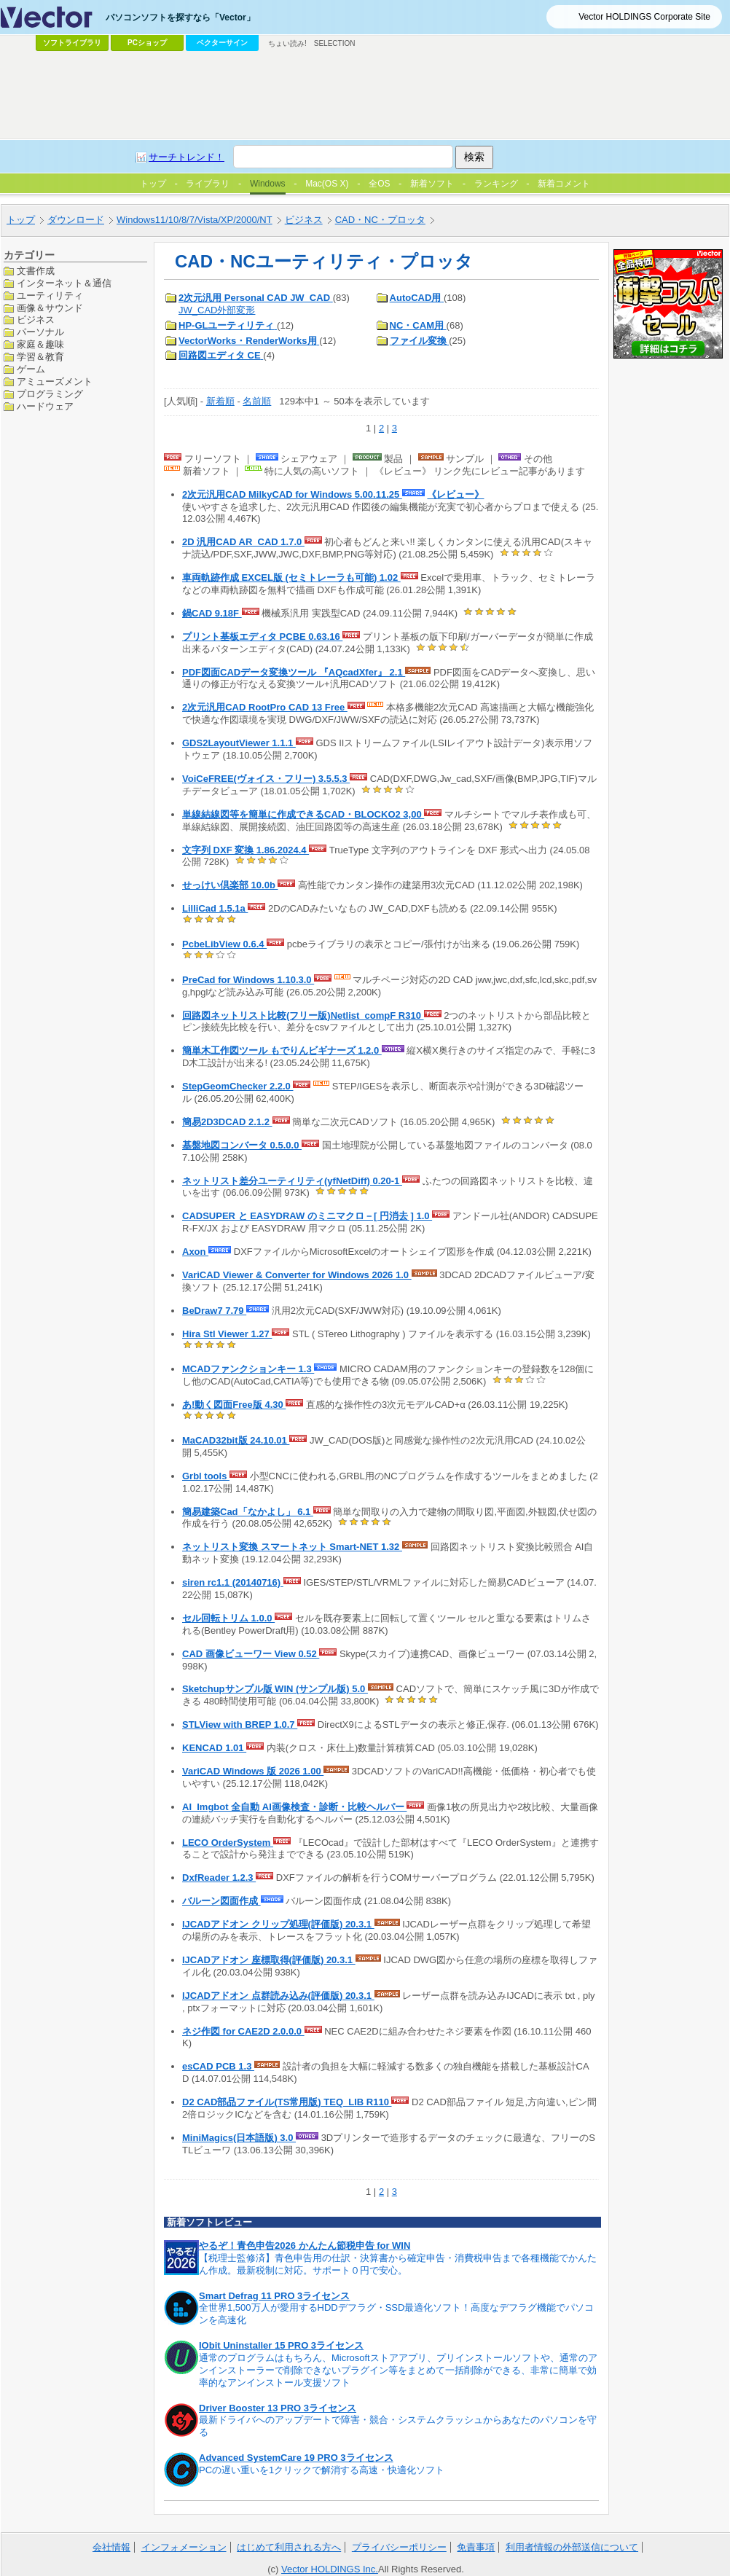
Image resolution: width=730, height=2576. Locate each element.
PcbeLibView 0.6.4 (224, 944)
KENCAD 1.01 (214, 1747)
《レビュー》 (455, 494)
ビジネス (304, 219)
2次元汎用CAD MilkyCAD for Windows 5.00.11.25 (292, 494)
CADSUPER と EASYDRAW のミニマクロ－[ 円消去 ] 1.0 (307, 1215)
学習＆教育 (40, 356)
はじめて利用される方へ (289, 2547)
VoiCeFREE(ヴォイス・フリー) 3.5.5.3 (266, 778)
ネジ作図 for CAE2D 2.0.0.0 (243, 2031)
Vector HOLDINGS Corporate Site (644, 17)
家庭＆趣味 (40, 344)
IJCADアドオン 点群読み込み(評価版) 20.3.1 (278, 1995)
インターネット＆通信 (64, 283)
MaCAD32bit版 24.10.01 (235, 1440)
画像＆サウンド (50, 307)
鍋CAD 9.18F (212, 613)
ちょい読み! (287, 43)
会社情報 (111, 2547)
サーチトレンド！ (186, 157)
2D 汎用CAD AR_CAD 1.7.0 (243, 541)
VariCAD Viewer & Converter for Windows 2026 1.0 (297, 1274)
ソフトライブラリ (72, 43)
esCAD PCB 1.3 (218, 2066)
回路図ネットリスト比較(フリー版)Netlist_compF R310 (303, 1015)
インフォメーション (184, 2547)
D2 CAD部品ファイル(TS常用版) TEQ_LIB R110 (286, 2102)
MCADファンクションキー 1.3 (248, 1368)
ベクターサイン (222, 43)
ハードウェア (45, 406)
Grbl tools (205, 1476)
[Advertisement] (365, 95)
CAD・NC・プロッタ (380, 219)
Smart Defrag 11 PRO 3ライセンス (274, 2295)
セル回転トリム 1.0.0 (228, 1618)
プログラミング (50, 393)
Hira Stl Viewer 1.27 (227, 1333)
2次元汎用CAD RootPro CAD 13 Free (265, 707)
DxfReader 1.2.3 (219, 1877)
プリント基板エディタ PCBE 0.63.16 (262, 636)
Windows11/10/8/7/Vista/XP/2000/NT (194, 219)
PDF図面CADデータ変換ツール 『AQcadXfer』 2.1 (293, 672)
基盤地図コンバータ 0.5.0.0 (242, 1145)
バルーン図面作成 (221, 1900)
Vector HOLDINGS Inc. (329, 2569)
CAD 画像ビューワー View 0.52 (250, 1653)
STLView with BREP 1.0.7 (239, 1724)
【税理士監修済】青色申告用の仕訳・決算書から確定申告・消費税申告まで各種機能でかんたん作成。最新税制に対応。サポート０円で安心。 (398, 2264)
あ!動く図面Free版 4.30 (234, 1404)
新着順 (220, 401)
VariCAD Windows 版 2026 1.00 (252, 1771)
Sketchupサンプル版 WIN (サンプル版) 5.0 (275, 1688)
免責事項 (476, 2547)
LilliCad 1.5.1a (215, 908)
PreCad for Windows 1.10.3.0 (248, 979)
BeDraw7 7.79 (214, 1310)
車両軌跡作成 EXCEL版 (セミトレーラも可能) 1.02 (291, 577)
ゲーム (31, 369)
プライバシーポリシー (399, 2547)
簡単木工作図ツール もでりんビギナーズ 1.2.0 (282, 1050)
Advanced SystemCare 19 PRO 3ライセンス (296, 2457)
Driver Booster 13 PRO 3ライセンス (277, 2408)
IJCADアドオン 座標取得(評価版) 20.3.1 (269, 1959)
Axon (195, 1251)
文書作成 (36, 270)
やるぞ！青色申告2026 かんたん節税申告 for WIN (304, 2245)
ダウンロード (75, 219)
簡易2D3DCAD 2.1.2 (227, 1121)
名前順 (257, 401)
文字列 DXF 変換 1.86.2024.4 (245, 850)
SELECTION (335, 43)
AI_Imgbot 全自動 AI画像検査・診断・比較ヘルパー (294, 1806)
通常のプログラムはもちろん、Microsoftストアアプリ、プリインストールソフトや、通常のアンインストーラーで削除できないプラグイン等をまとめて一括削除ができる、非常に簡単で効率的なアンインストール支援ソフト (398, 2370)
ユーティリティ (50, 295)
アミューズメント (55, 381)
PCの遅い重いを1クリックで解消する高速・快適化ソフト (321, 2470)
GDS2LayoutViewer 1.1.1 (239, 742)
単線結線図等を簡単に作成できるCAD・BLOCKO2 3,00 (303, 814)
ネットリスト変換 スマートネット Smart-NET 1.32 (292, 1546)
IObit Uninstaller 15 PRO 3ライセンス (281, 2345)
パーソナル (40, 331)
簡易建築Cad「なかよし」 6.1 (247, 1511)
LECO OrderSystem (227, 1842)
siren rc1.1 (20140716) (232, 1582)
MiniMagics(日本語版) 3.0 (239, 2137)
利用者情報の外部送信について (572, 2547)
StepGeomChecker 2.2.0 (237, 1086)
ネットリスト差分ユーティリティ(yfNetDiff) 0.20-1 (292, 1180)
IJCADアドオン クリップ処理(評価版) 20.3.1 (278, 1924)
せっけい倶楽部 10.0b (230, 885)
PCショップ (147, 43)
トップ (21, 219)
